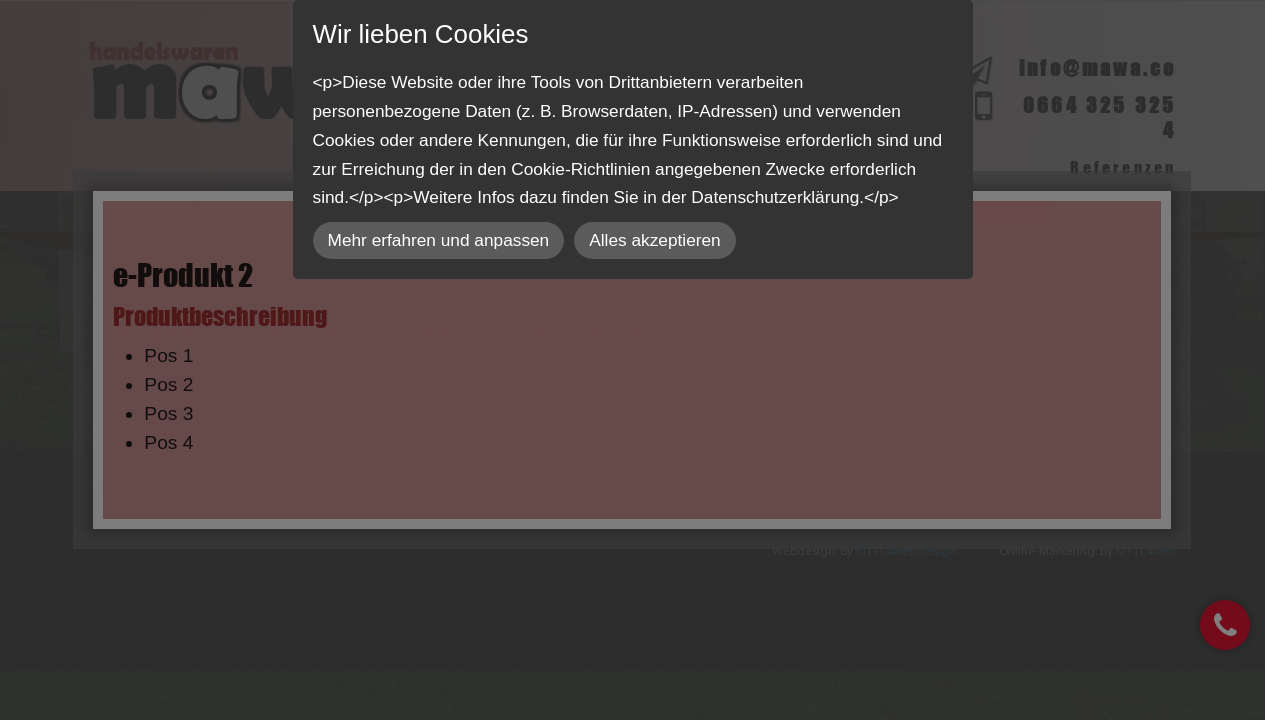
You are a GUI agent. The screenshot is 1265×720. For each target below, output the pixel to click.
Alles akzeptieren (654, 240)
